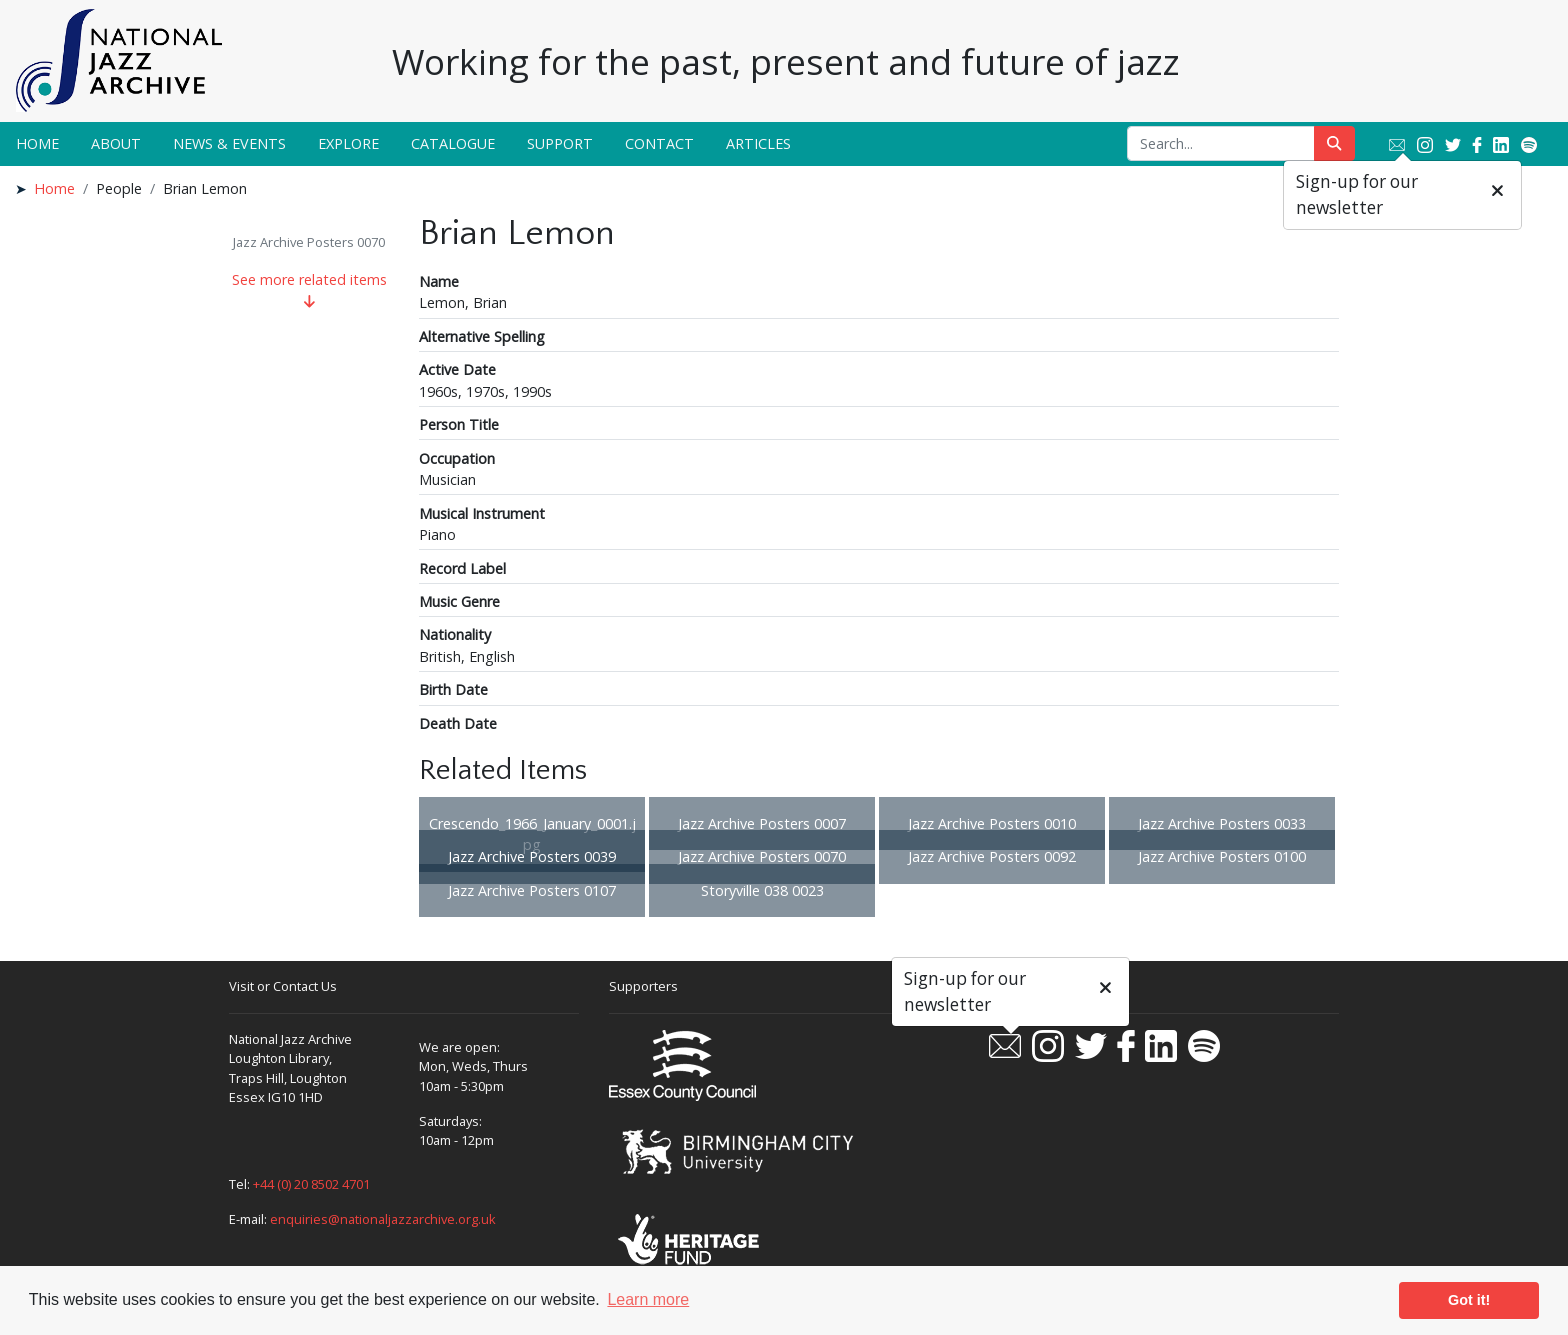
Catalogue (453, 143)
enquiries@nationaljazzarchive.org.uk (383, 1219)
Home (37, 143)
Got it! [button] (1469, 1300)
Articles (758, 143)
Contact (659, 143)
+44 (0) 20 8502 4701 (311, 1184)
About (116, 143)
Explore (348, 143)
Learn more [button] (648, 1299)
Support (560, 143)
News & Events (229, 143)
